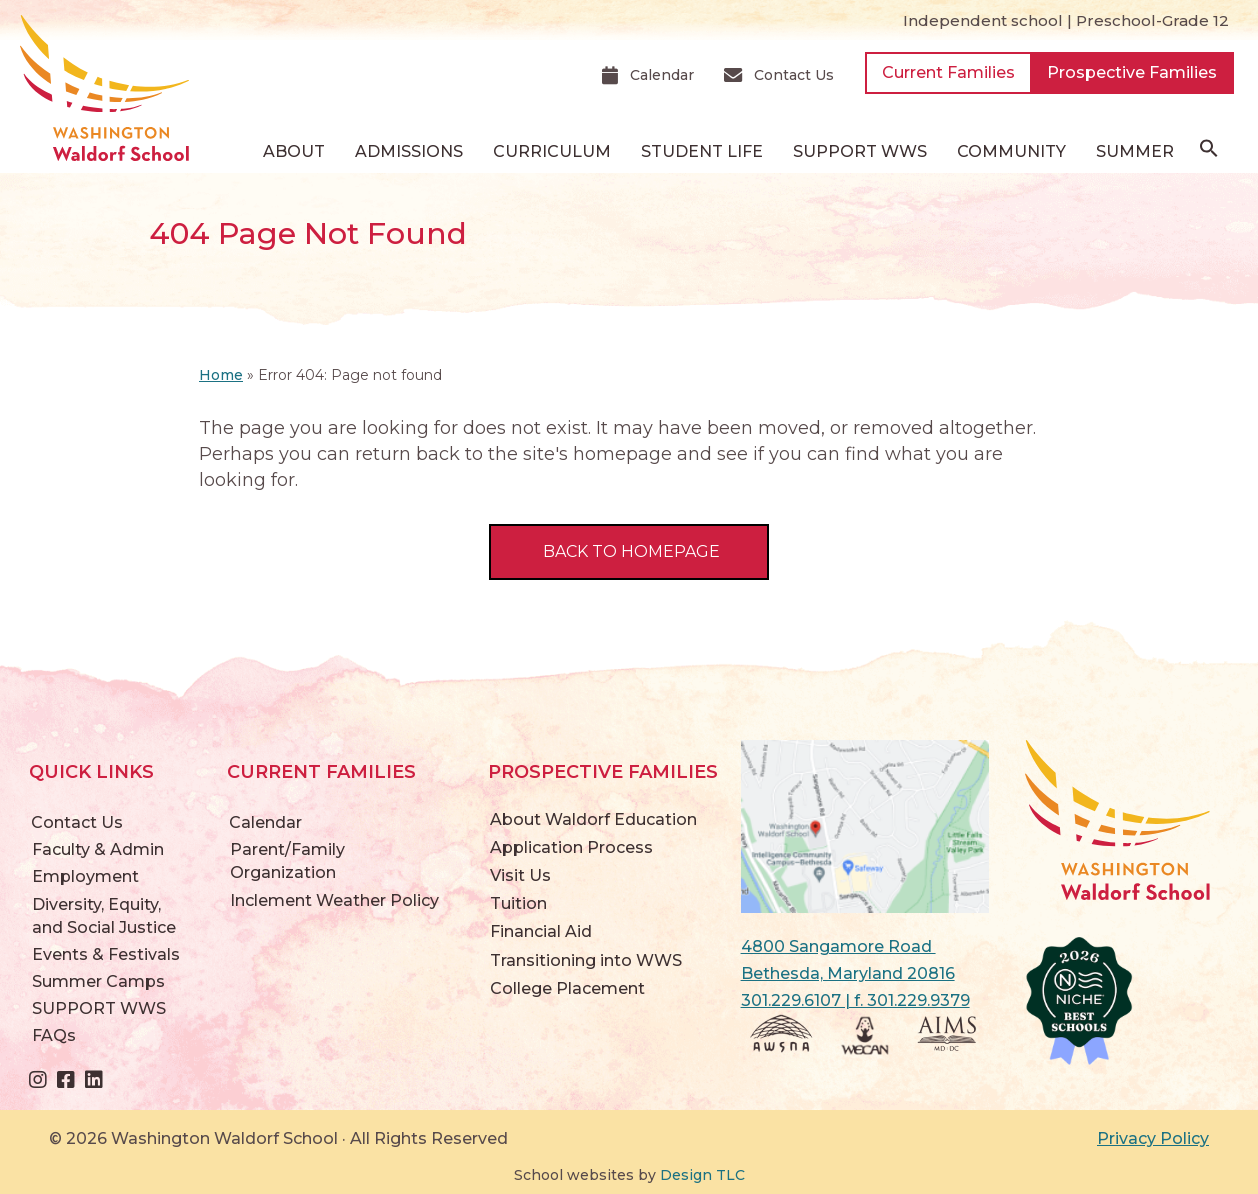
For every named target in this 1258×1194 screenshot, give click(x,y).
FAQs (54, 1035)
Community (1011, 151)
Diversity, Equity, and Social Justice (104, 916)
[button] (1209, 153)
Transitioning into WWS (586, 960)
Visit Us (520, 875)
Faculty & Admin (98, 849)
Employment (85, 876)
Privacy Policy (1153, 1138)
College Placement (567, 988)
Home (221, 375)
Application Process (571, 847)
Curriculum (552, 151)
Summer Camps (98, 981)
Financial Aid (541, 931)
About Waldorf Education (593, 819)
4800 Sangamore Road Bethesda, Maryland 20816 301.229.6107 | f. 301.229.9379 (855, 973)
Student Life (702, 151)
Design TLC (702, 1175)
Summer (1135, 151)
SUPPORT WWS (860, 151)
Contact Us (77, 822)
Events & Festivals (106, 954)
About (294, 151)
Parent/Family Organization (287, 861)
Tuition (518, 903)
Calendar (265, 822)
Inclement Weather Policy (334, 900)
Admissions (409, 151)
